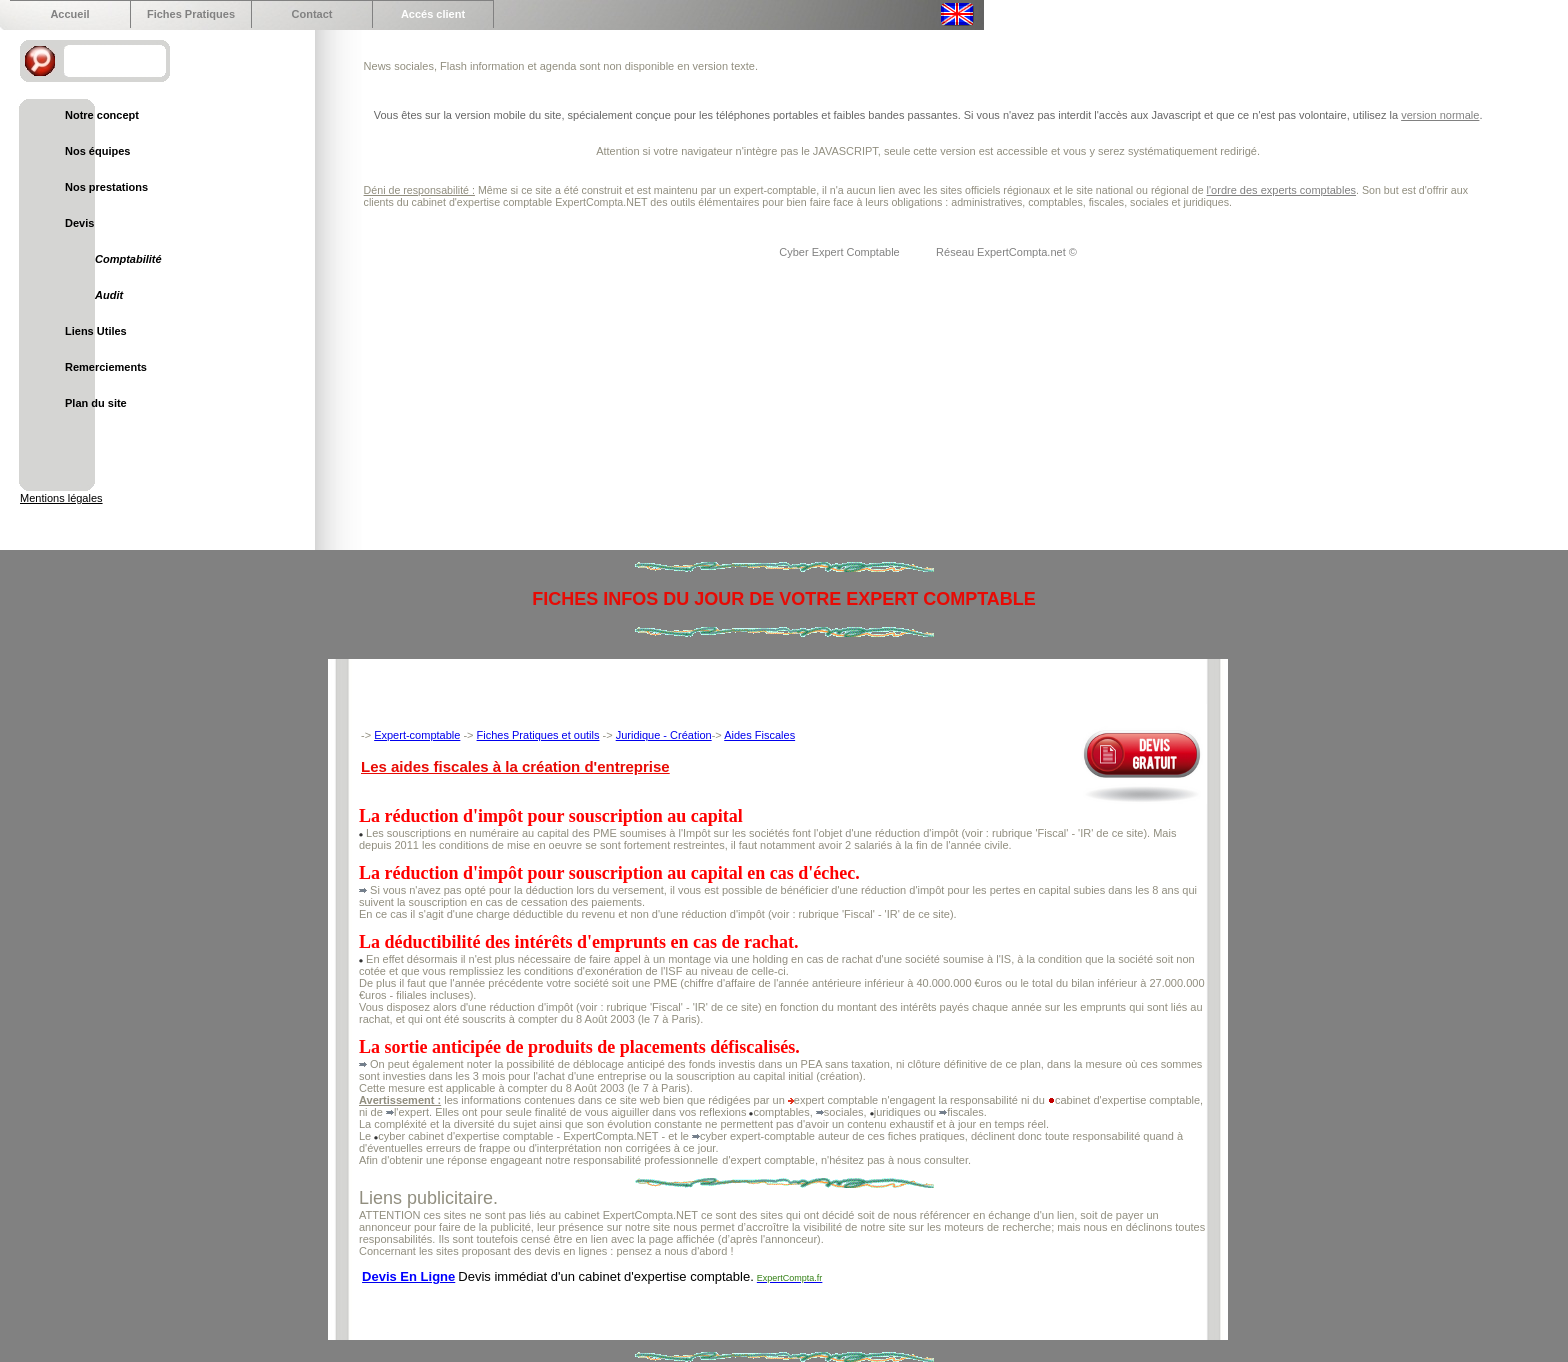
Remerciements (106, 367)
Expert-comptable (417, 735)
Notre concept (102, 115)
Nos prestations (106, 187)
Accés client (433, 14)
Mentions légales (61, 498)
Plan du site (96, 403)
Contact (312, 14)
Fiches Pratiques (191, 14)
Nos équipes (97, 151)
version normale (1440, 115)
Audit (109, 295)
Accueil (69, 14)
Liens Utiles (96, 331)
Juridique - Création (664, 735)
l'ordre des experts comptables (1281, 190)
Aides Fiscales (759, 735)
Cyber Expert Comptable (841, 252)
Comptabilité (128, 259)
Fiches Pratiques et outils (538, 735)
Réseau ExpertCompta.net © (1006, 252)
